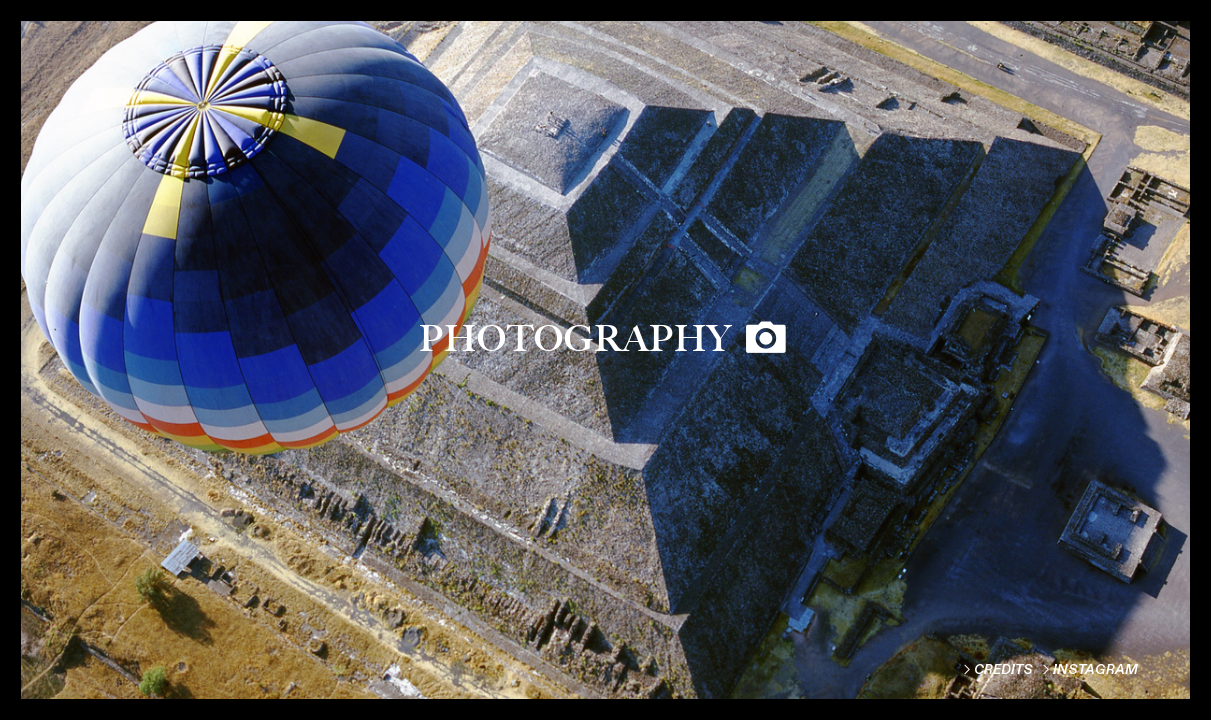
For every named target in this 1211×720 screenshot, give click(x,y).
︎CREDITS (996, 670)
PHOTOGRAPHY (575, 338)
